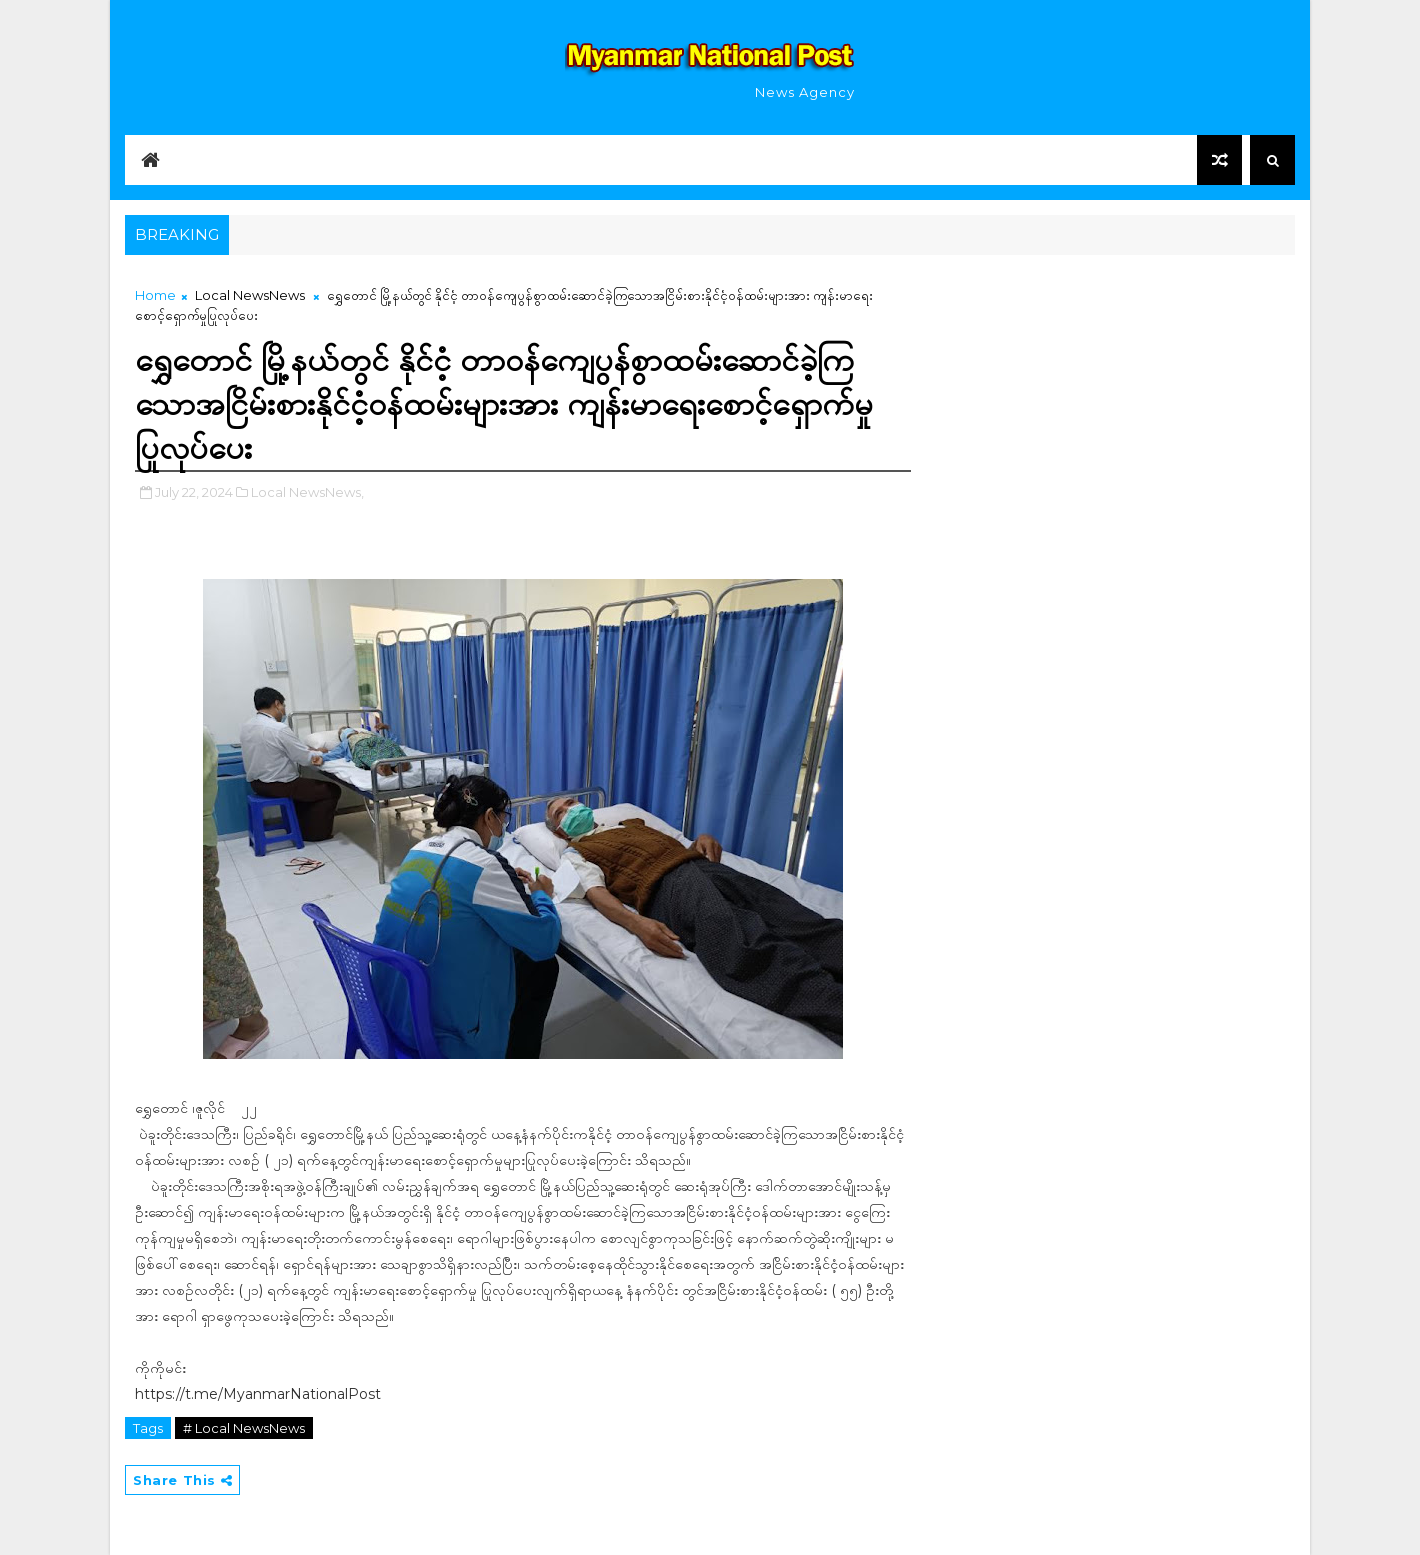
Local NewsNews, (307, 492)
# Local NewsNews (244, 1428)
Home (155, 295)
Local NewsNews (250, 295)
